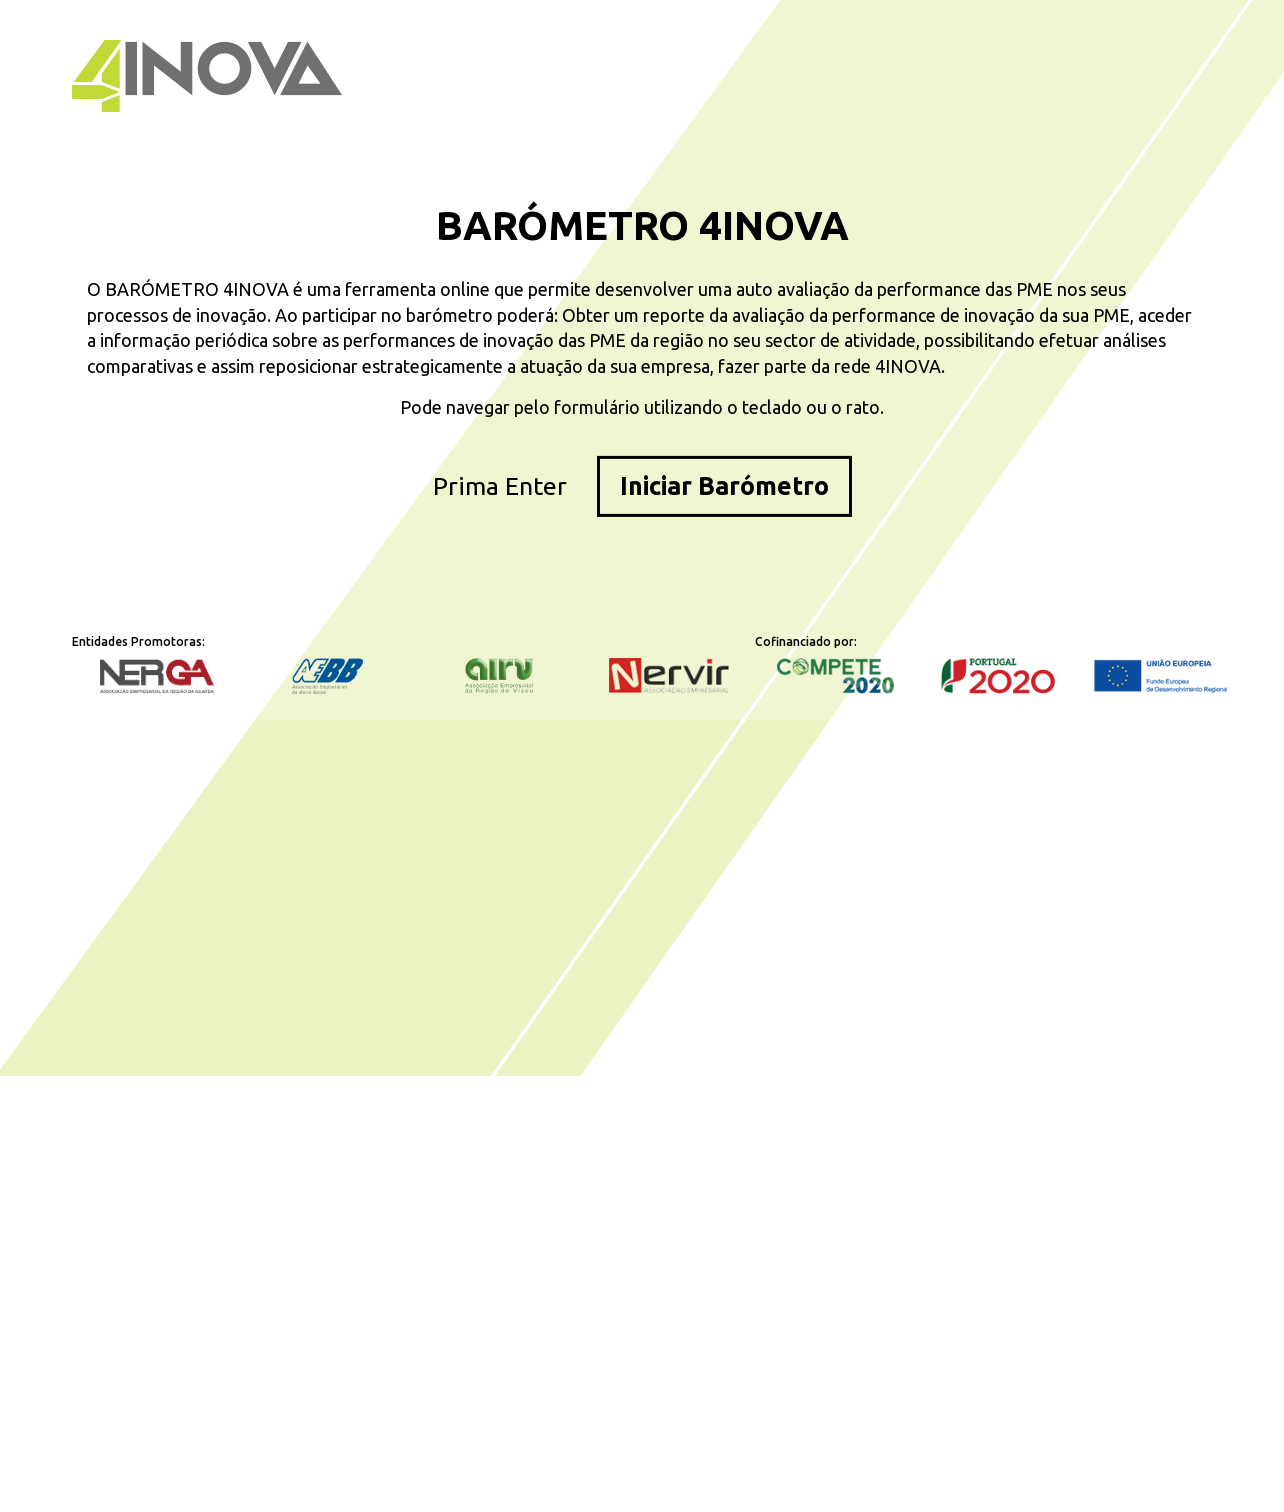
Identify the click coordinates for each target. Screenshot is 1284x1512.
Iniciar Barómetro (724, 485)
